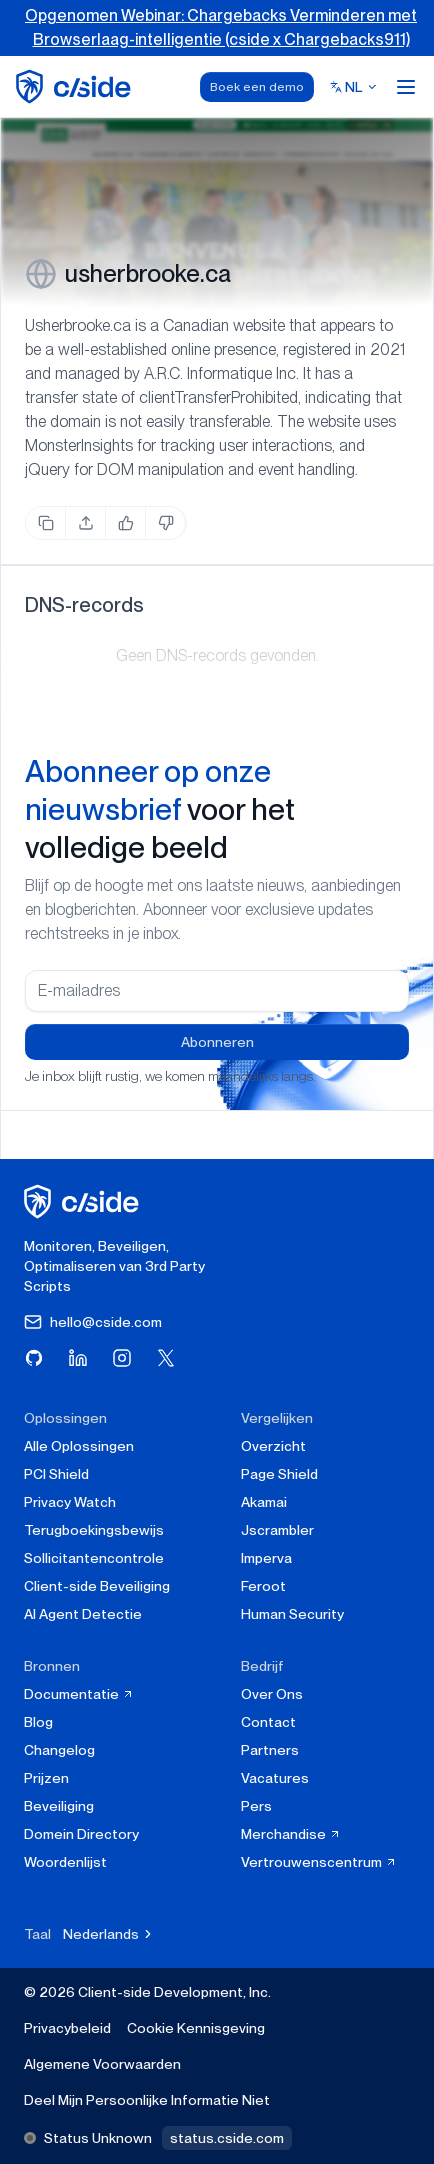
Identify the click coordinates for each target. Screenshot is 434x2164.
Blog (38, 1722)
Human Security (292, 1614)
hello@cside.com (93, 1322)
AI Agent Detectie (83, 1614)
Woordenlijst (65, 1862)
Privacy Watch (70, 1502)
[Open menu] (406, 87)
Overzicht (273, 1446)
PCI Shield (56, 1474)
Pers (256, 1806)
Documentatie (79, 1694)
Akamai (264, 1502)
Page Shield (279, 1474)
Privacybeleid (67, 2028)
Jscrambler (277, 1530)
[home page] (76, 86)
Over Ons (272, 1694)
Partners (270, 1750)
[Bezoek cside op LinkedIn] (78, 1358)
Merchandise (291, 1834)
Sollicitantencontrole (94, 1558)
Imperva (266, 1558)
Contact (268, 1722)
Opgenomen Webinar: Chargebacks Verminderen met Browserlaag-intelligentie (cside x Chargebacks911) (221, 27)
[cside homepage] (84, 1201)
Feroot (263, 1586)
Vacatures (275, 1778)
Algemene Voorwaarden (102, 2064)
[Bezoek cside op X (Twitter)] (166, 1358)
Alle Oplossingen (79, 1446)
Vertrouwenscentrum (319, 1862)
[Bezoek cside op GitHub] (34, 1358)
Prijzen (46, 1778)
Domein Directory (81, 1834)
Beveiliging (59, 1806)
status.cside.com (227, 2138)
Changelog (59, 1750)
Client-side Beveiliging (97, 1586)
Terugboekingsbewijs (94, 1530)
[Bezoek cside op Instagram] (122, 1358)
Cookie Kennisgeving (196, 2028)
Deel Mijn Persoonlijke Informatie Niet (147, 2100)
